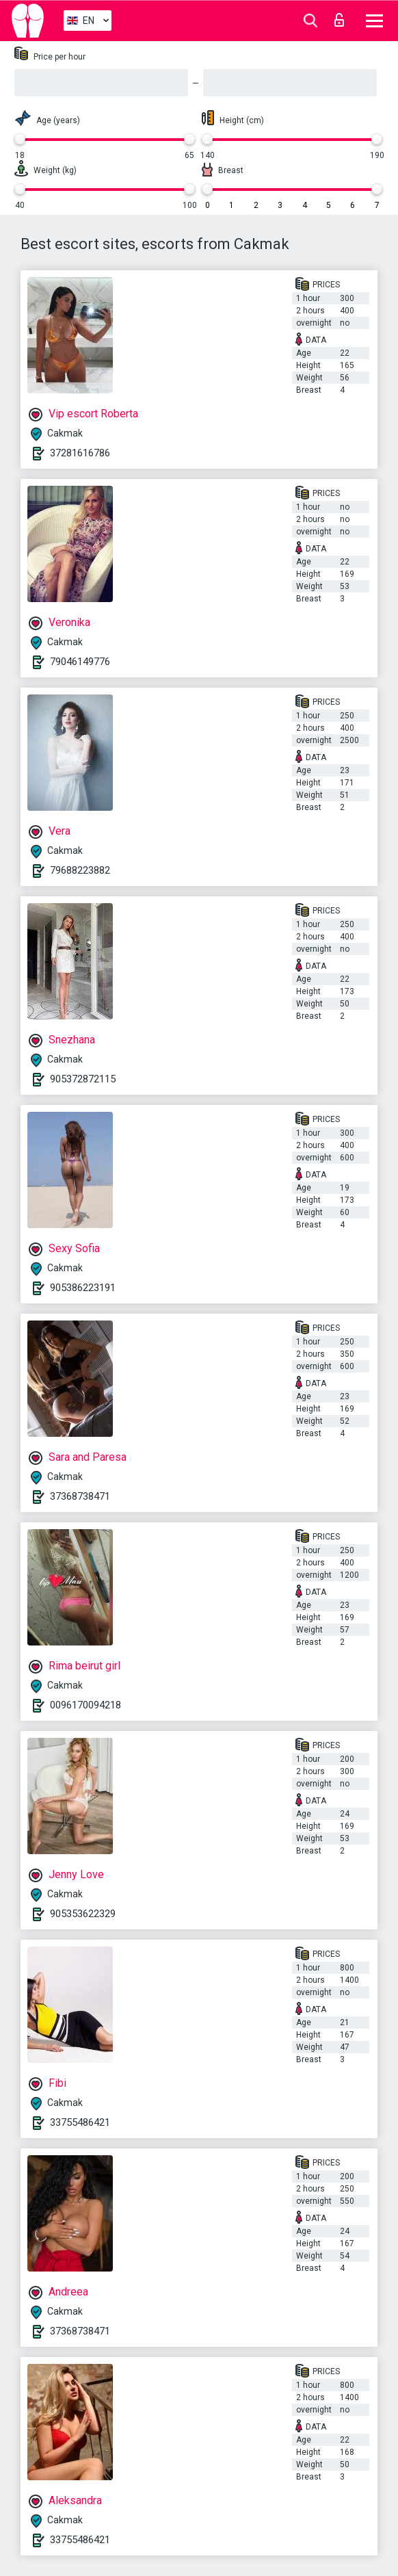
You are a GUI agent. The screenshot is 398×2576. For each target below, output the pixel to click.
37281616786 (80, 453)
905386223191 (83, 1288)
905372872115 (83, 1079)
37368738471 (80, 1496)
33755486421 (80, 2122)
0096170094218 (85, 1705)
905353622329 (83, 1914)
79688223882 (80, 870)
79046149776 (80, 661)
